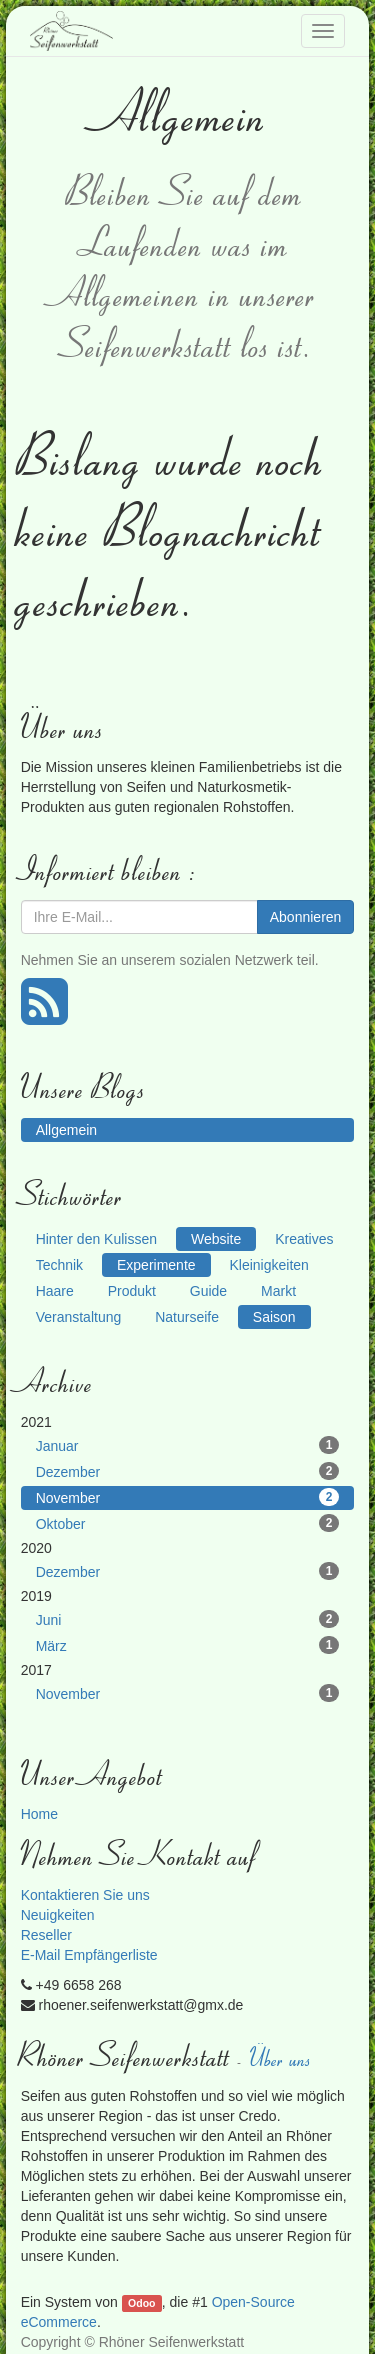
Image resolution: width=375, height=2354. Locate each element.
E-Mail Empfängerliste (89, 1955)
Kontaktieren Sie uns (85, 1895)
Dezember (188, 1471)
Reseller (46, 1935)
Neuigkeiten (58, 1915)
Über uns (282, 2057)
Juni (188, 1619)
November (188, 1497)
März (188, 1645)
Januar (188, 1445)
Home (39, 1814)
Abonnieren (306, 917)
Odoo (141, 2303)
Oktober (188, 1523)
